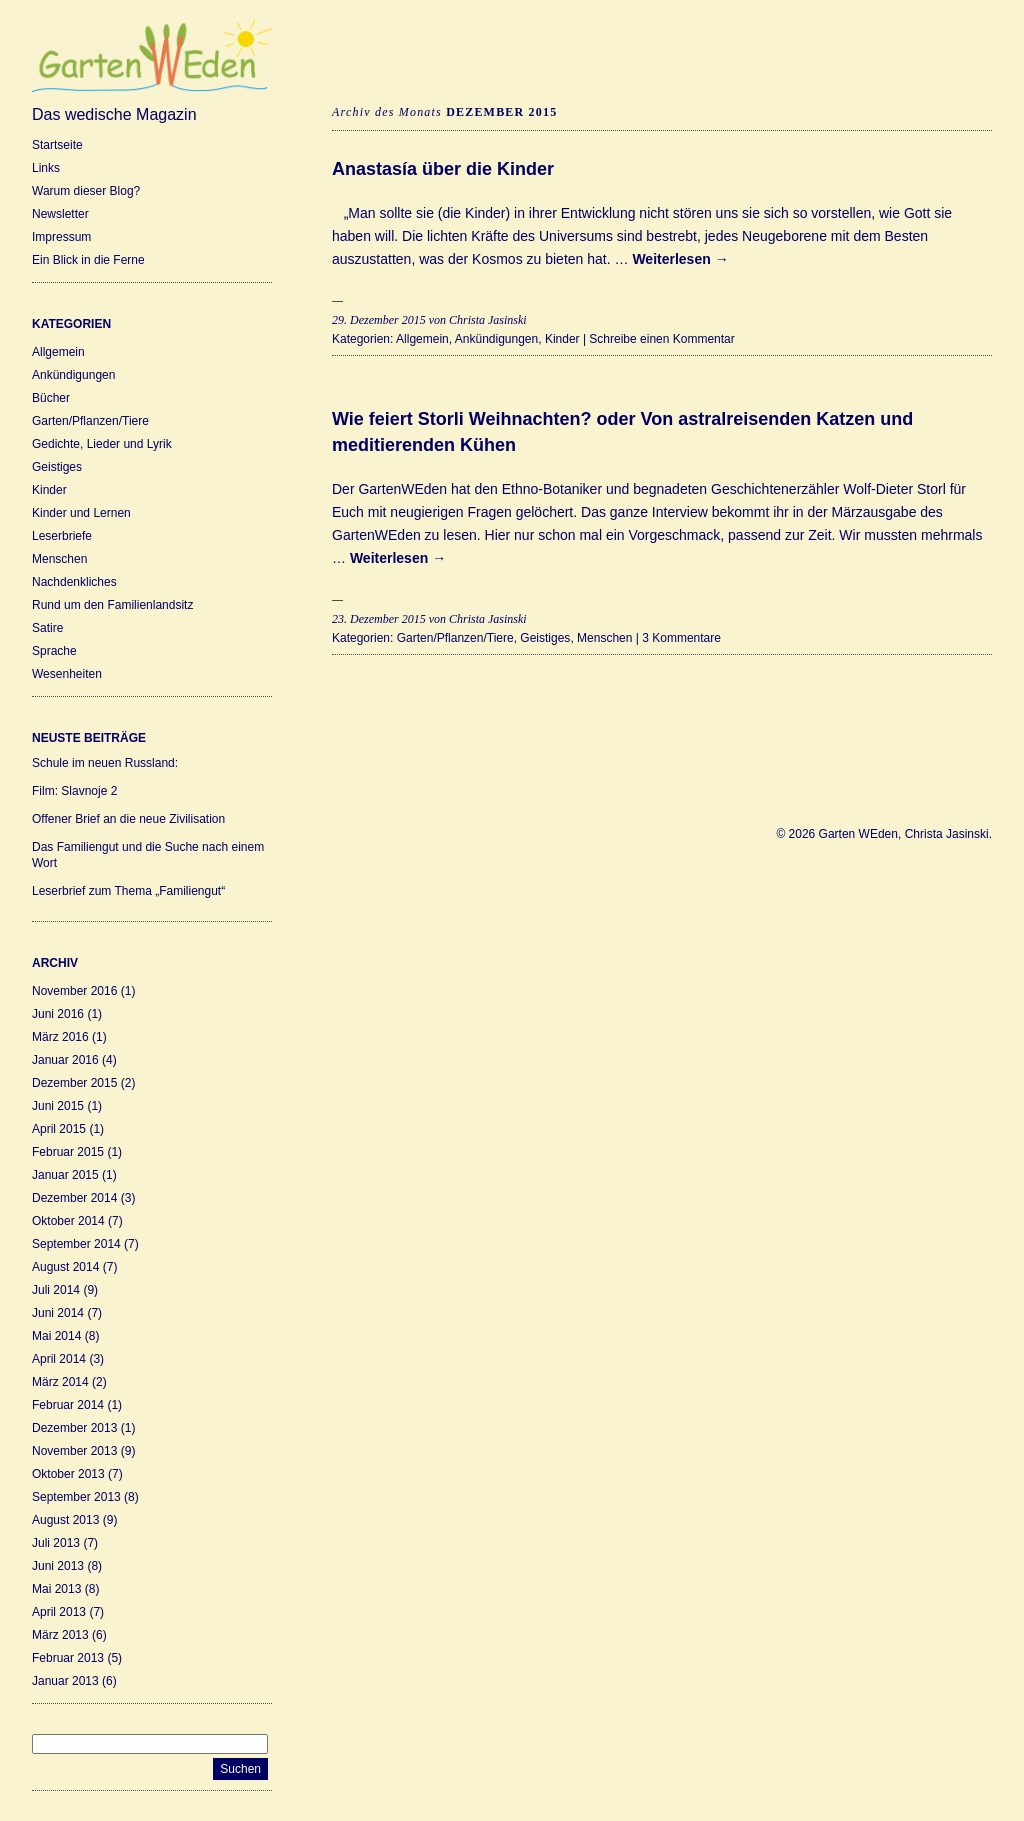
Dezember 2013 (74, 1428)
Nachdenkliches (74, 582)
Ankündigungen (73, 375)
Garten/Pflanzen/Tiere (90, 421)
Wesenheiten (67, 674)
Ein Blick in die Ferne (88, 260)
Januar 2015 (65, 1175)
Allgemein (58, 352)
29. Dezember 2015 (379, 320)
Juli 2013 (56, 1543)
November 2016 (74, 991)
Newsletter (60, 214)
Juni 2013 (58, 1566)
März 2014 (60, 1382)
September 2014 (76, 1244)
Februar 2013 (68, 1658)
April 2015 (59, 1129)
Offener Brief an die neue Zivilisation (128, 819)
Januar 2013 (65, 1681)
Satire (47, 628)
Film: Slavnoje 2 (74, 791)
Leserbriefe (62, 536)
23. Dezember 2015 (379, 619)
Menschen (59, 559)
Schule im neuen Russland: (105, 763)
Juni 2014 (58, 1313)
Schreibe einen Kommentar (661, 339)
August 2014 (65, 1267)
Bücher (51, 398)
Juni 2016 (58, 1014)
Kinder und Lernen (81, 513)
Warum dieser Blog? (86, 191)
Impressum (61, 237)
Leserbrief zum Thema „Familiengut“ (128, 891)
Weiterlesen (680, 259)
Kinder (49, 490)
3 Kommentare (681, 638)
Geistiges (57, 467)
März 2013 (60, 1635)
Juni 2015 (58, 1106)
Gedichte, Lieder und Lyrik (102, 444)
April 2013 (59, 1612)
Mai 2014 (56, 1336)
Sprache (54, 651)
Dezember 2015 (74, 1083)
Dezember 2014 (74, 1198)
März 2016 (60, 1037)
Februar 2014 (68, 1405)
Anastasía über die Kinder (443, 169)
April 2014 (59, 1359)
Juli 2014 (56, 1290)
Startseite (57, 145)
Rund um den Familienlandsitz (112, 605)
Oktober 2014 (68, 1221)
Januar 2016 (65, 1060)
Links (46, 168)
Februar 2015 (68, 1152)
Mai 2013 (56, 1589)
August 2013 (65, 1520)
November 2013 (74, 1451)
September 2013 (76, 1497)
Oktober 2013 (68, 1474)
